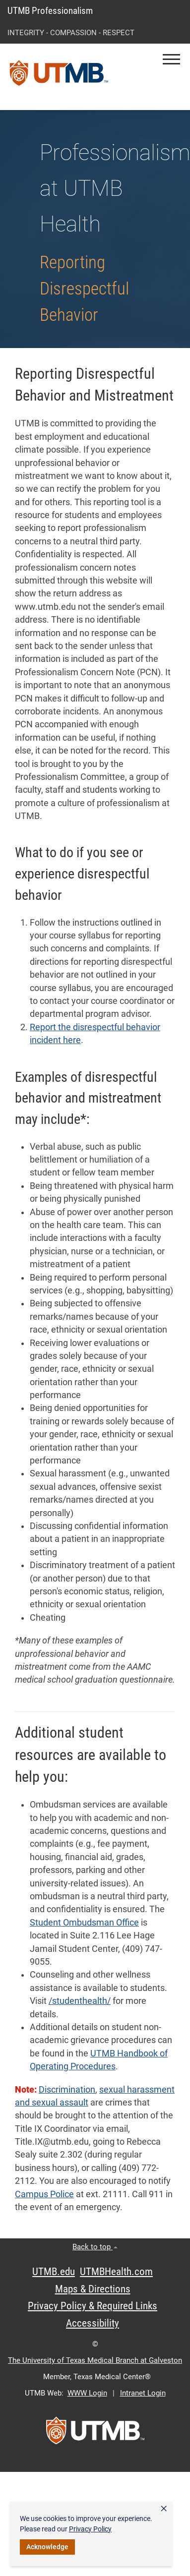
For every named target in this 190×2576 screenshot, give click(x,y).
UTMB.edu (53, 2272)
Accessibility (92, 2323)
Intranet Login (143, 2393)
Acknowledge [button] (47, 2547)
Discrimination (67, 2090)
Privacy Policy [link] (90, 2529)
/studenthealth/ (80, 2001)
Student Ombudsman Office (84, 1923)
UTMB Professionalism (50, 10)
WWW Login (87, 2393)
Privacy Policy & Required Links (92, 2306)
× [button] (164, 2509)
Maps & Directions (92, 2289)
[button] (171, 59)
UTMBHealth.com (116, 2272)
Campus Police (44, 2194)
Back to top (95, 2246)
